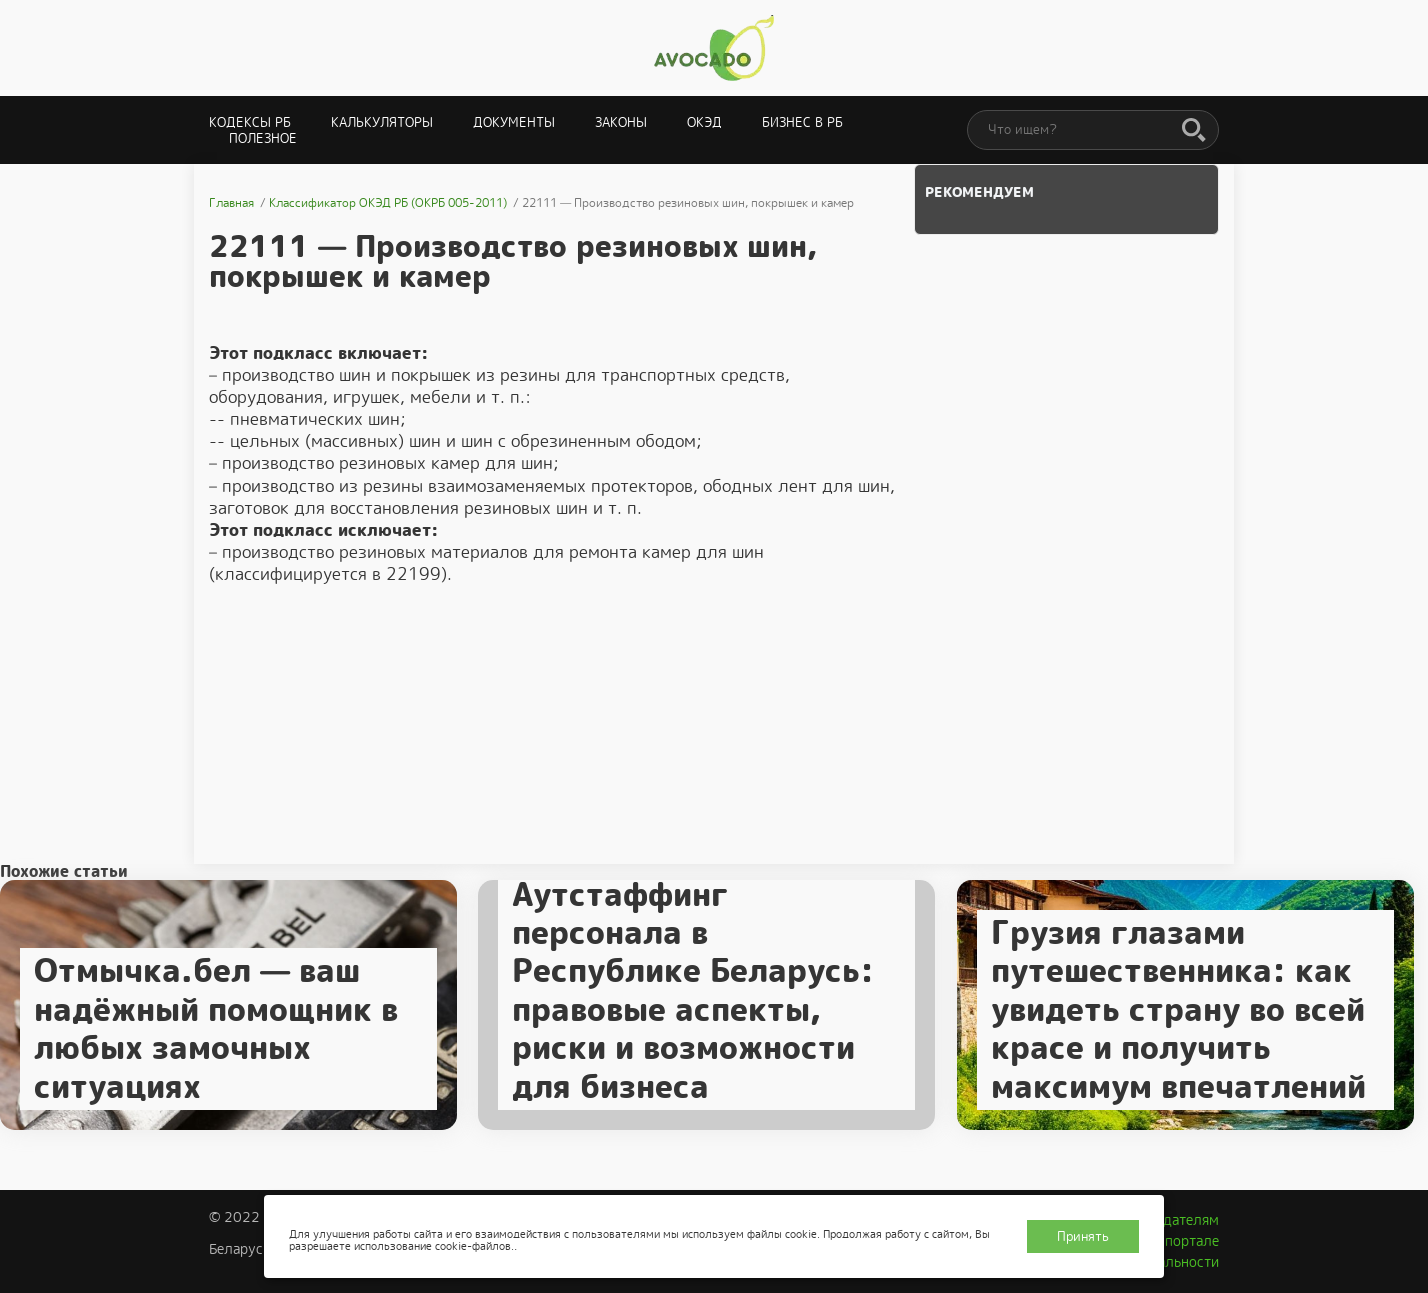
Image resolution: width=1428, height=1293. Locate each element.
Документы (514, 122)
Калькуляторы (382, 122)
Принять (1083, 1236)
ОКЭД (704, 122)
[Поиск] (1194, 131)
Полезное (263, 138)
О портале (1185, 1241)
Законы (621, 122)
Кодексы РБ (250, 122)
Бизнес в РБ (802, 122)
